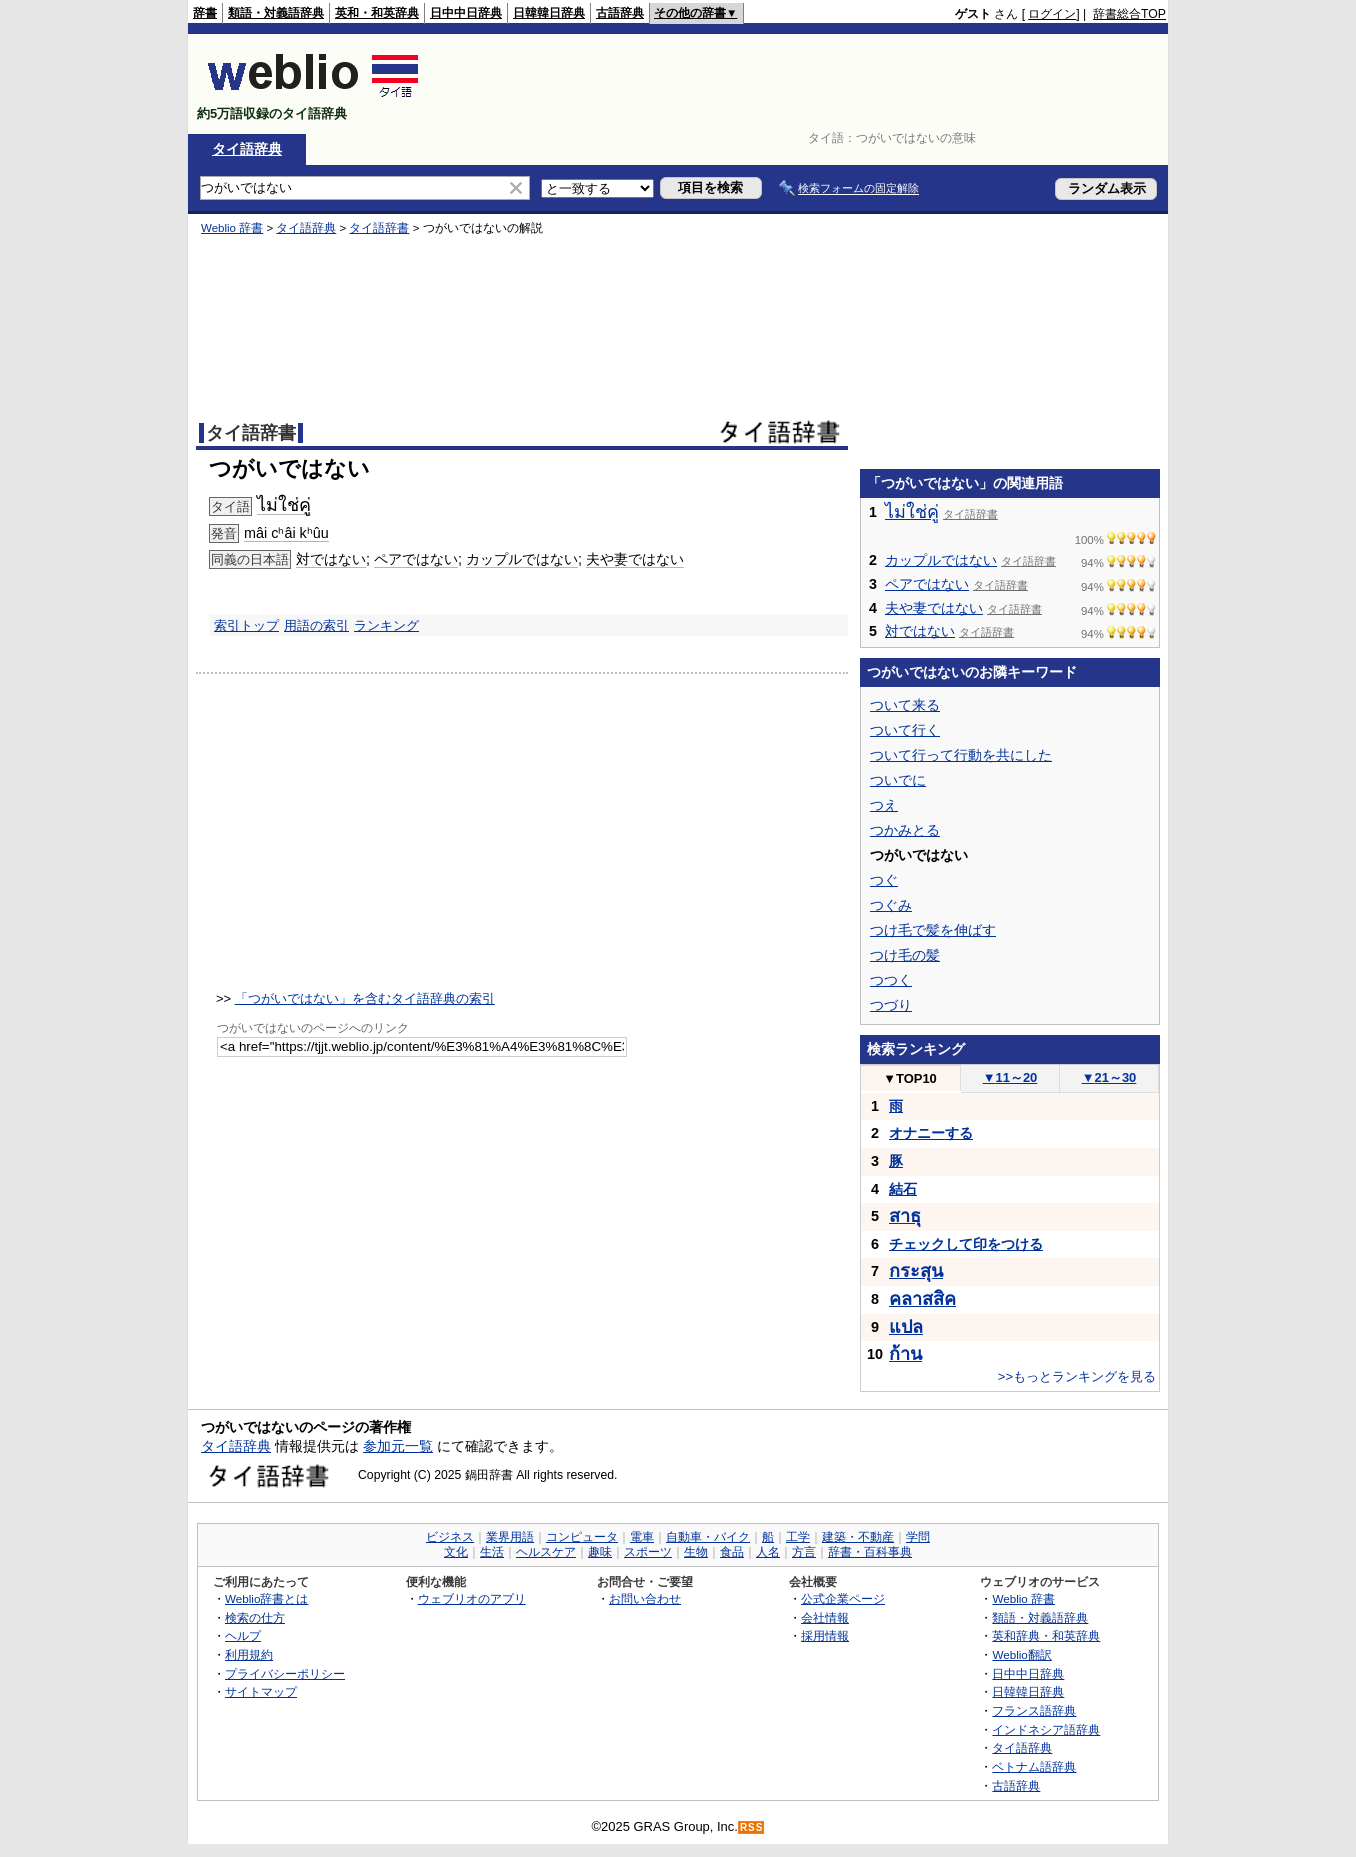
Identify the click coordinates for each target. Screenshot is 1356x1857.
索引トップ (246, 625)
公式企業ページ (843, 1598)
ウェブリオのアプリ (472, 1598)
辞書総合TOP (1129, 14)
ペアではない (416, 559)
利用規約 (249, 1654)
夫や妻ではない (635, 559)
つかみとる (905, 830)
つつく (891, 980)
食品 (732, 1552)
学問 (918, 1537)
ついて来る (905, 705)
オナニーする (931, 1133)
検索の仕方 (255, 1617)
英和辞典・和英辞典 (1046, 1635)
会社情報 (825, 1617)
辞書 (205, 13)
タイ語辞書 (379, 228)
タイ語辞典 (247, 149)
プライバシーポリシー (285, 1673)
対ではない (331, 559)
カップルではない (522, 559)
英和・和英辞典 (377, 13)
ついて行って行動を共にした (961, 755)
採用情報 (825, 1635)
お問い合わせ (645, 1598)
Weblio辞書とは (266, 1598)
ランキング (386, 625)
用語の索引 (316, 625)
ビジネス (450, 1537)
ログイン (1052, 14)
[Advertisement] (802, 84)
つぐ (884, 880)
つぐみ (891, 905)
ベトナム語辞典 (1034, 1766)
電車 (642, 1537)
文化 (456, 1552)
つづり (891, 1005)
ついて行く (905, 730)
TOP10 (910, 1078)
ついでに (898, 780)
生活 (492, 1552)
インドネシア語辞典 (1046, 1729)
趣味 (600, 1552)
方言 (804, 1552)
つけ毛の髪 (905, 955)
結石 (903, 1189)
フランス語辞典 (1034, 1710)
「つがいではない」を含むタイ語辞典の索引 (365, 998)
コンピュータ (582, 1537)
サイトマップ (261, 1691)
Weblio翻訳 (1021, 1654)
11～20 (1010, 1077)
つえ (884, 805)
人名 (768, 1552)
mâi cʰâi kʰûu (286, 533)
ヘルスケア (546, 1552)
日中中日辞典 (466, 13)
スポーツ (648, 1552)
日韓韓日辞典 (549, 13)
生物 (696, 1552)
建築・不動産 (858, 1537)
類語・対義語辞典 (276, 13)
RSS (752, 1827)
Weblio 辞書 (232, 228)
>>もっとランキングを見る (1077, 1376)
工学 (798, 1537)
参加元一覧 (398, 1446)
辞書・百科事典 (870, 1552)
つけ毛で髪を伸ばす (933, 930)
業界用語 (510, 1537)
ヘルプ (243, 1635)
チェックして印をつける (966, 1244)
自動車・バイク (708, 1537)
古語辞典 (620, 13)
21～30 (1109, 1077)
